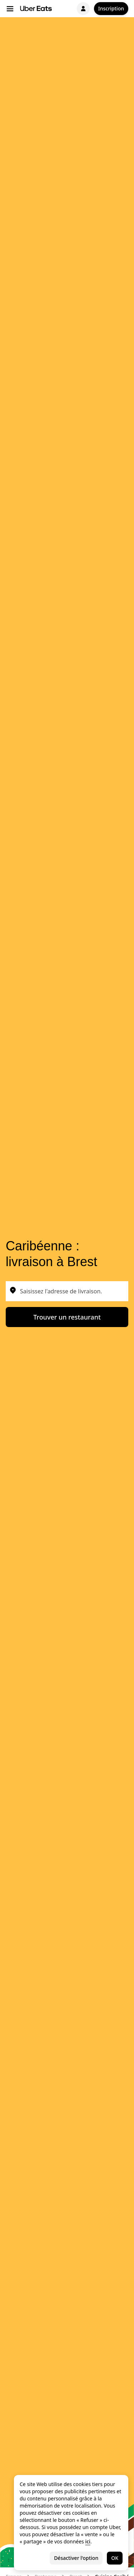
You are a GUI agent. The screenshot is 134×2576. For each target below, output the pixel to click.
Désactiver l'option (76, 2558)
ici (87, 2541)
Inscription (111, 8)
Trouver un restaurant (67, 1317)
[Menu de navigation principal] (10, 8)
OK (114, 2558)
